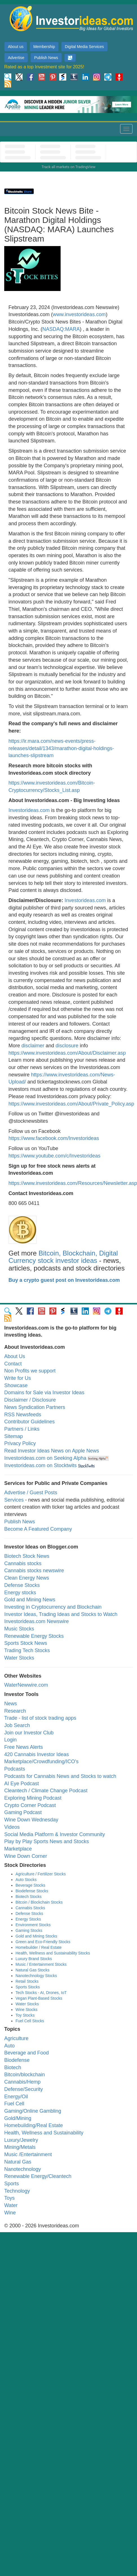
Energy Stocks (28, 1919)
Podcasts (14, 1769)
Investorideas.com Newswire (36, 1621)
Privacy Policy (20, 1443)
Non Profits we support (30, 1371)
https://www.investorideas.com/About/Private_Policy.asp (71, 1104)
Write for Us (17, 1378)
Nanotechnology (22, 2169)
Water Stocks (19, 1658)
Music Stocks (19, 1629)
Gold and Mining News (29, 1599)
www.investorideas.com (79, 314)
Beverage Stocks (30, 1885)
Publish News (46, 57)
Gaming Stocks (29, 1930)
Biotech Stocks (29, 1896)
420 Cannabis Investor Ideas (36, 1754)
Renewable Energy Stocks (34, 1636)
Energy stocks (20, 1592)
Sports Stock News (25, 1643)
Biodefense (17, 2060)
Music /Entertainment (28, 2154)
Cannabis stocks (22, 1563)
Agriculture (16, 2038)
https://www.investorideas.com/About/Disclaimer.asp (67, 1053)
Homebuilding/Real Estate (33, 2125)
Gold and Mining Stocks (36, 1936)
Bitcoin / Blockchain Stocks (39, 1902)
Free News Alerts (23, 1747)
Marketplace (18, 1849)
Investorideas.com (29, 810)
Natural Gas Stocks (33, 1970)
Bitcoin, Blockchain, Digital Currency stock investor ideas (63, 1256)
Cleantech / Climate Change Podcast (45, 1790)
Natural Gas (17, 2162)
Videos (12, 1827)
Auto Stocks (26, 1879)
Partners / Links (21, 1429)
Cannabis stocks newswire (34, 1570)
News (10, 1703)
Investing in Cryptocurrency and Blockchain (52, 1607)
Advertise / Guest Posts (30, 1492)
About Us (14, 1356)
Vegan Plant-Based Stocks (39, 1998)
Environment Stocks (33, 1925)
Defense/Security (23, 2089)
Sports (11, 2183)
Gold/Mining (17, 2118)
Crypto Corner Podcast (30, 1805)
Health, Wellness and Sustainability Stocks (53, 1953)
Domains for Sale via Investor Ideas (44, 1392)
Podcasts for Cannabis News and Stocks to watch (60, 1776)
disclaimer (32, 1045)
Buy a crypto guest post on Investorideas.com (64, 1280)
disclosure (67, 1045)
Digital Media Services (84, 46)
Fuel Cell (14, 2103)
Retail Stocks (27, 1981)
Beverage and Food (26, 2053)
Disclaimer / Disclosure (30, 1400)
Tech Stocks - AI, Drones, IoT (41, 1992)
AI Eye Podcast (21, 1783)
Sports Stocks (28, 1987)
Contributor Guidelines (29, 1421)
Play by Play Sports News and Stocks (46, 1841)
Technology (17, 2191)
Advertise (16, 57)
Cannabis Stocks (30, 1908)
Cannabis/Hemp (22, 2082)
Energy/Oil (16, 2096)
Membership (44, 46)
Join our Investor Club (29, 1733)
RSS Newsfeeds (22, 1414)
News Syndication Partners (34, 1407)
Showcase (16, 1385)
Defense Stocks (22, 1585)
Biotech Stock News (26, 1556)
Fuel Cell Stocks (30, 2021)
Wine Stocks (26, 2009)
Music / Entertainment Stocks (41, 1964)
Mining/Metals (20, 2147)
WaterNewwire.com (26, 1685)
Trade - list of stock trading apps (40, 1718)
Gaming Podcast (23, 1812)
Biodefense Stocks (32, 1891)
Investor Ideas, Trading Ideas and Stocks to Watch (61, 1614)
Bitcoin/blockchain (24, 2074)
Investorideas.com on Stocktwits (40, 1465)
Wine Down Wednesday (31, 1820)
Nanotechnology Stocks (36, 1975)
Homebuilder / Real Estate (38, 1947)
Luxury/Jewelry (21, 2140)
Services (14, 1500)
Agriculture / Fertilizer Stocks (41, 1874)
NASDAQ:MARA (61, 329)
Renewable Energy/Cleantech (37, 2176)
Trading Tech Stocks (27, 1650)
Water (10, 2205)
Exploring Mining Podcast (32, 1798)
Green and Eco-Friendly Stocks (43, 1941)
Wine (10, 2213)
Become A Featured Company (38, 1529)
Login (10, 1740)
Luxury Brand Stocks (34, 1958)
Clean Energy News (26, 1578)
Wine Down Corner (25, 1856)
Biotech (12, 2067)
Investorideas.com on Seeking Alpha (45, 1458)
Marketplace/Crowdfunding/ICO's (41, 1761)
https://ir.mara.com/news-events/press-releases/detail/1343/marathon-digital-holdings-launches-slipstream (61, 748)
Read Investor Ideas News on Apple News (51, 1451)
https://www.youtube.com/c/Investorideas (54, 1156)
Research (15, 1711)
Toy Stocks (25, 2015)
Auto (9, 2046)
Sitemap (13, 1436)
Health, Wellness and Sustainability (43, 2133)
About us (15, 46)
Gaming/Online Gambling (32, 2111)
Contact (13, 1364)
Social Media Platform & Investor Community (54, 1834)
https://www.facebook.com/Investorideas (53, 1138)
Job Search (17, 1725)
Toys (9, 2198)
